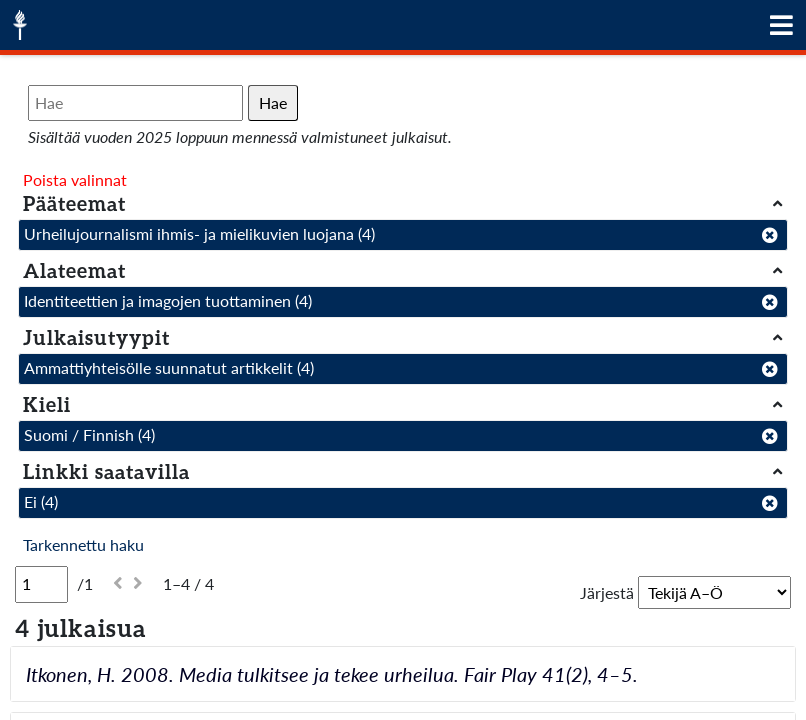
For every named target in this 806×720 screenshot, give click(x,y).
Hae (273, 102)
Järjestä (607, 592)
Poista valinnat (75, 179)
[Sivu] (41, 584)
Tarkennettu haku (83, 544)
